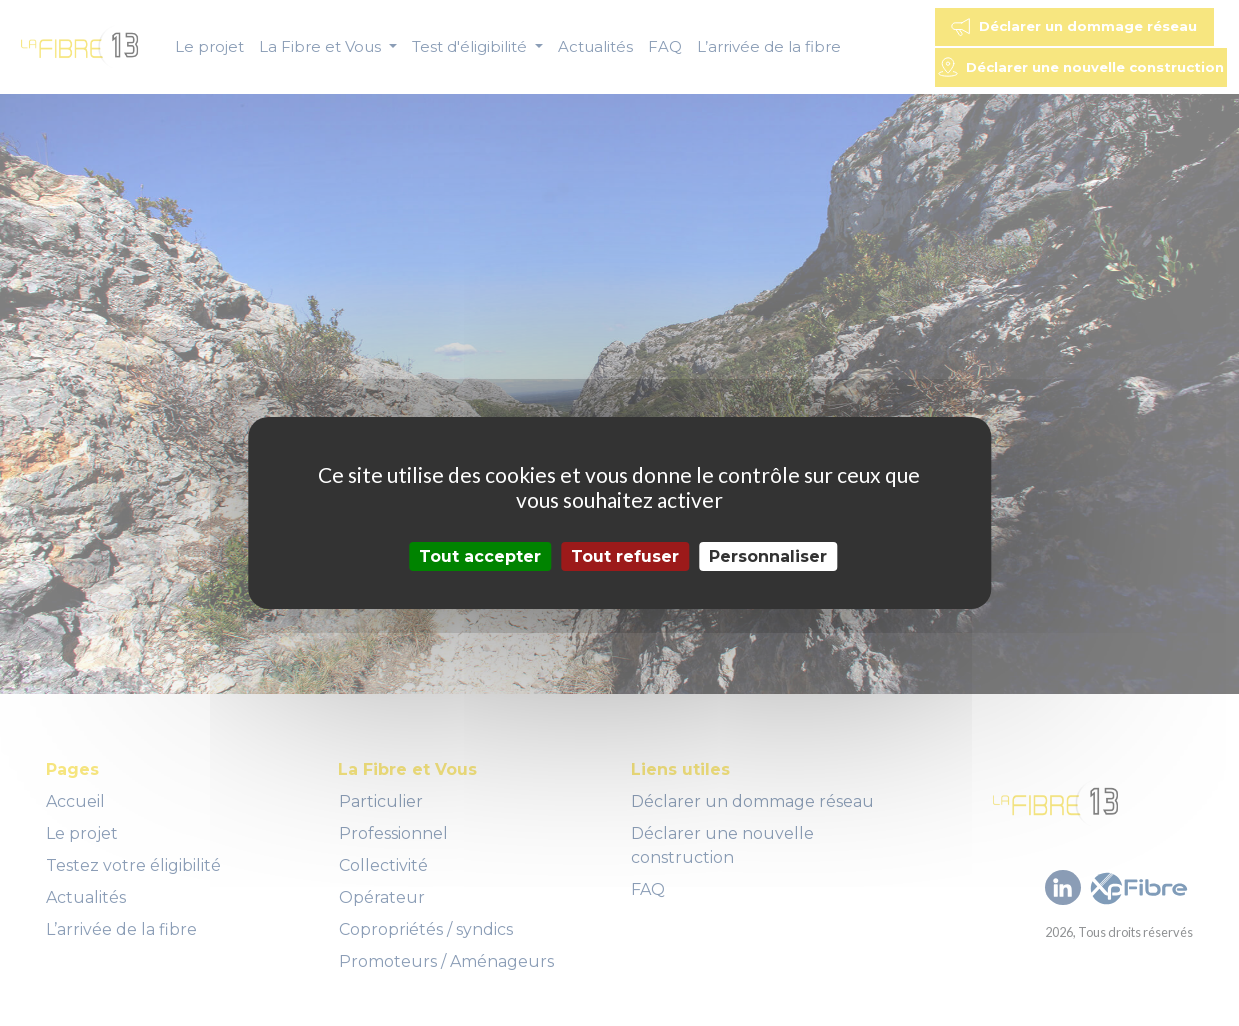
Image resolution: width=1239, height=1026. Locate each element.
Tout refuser (625, 556)
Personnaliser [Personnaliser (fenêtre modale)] (768, 556)
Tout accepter (480, 556)
